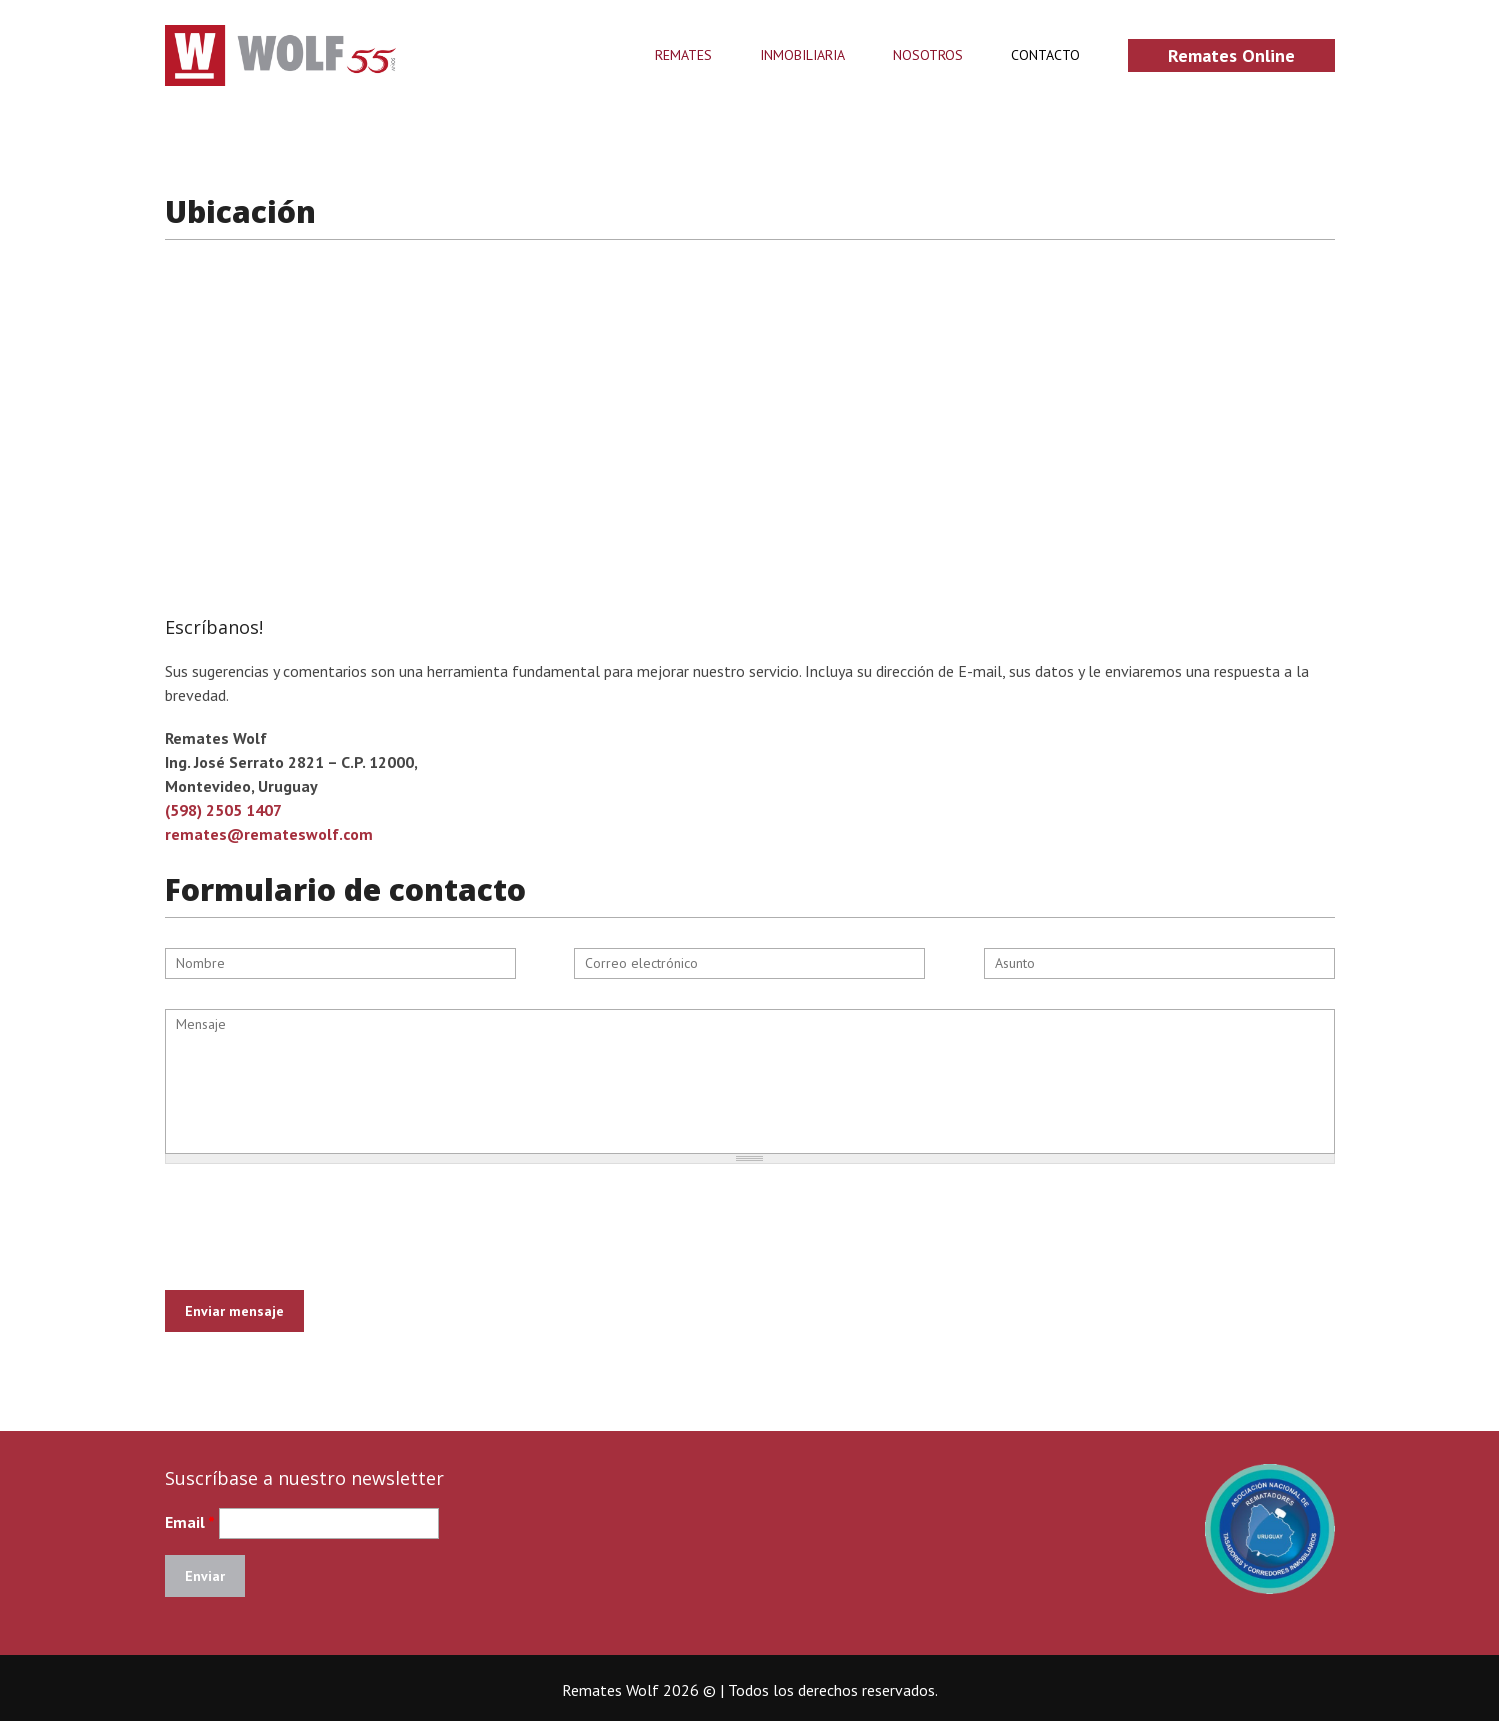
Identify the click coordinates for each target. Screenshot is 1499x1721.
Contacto (1045, 55)
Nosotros (928, 55)
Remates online (1231, 55)
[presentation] (317, 1219)
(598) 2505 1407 (223, 810)
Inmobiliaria (802, 55)
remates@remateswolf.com (269, 834)
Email (190, 1522)
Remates (683, 55)
